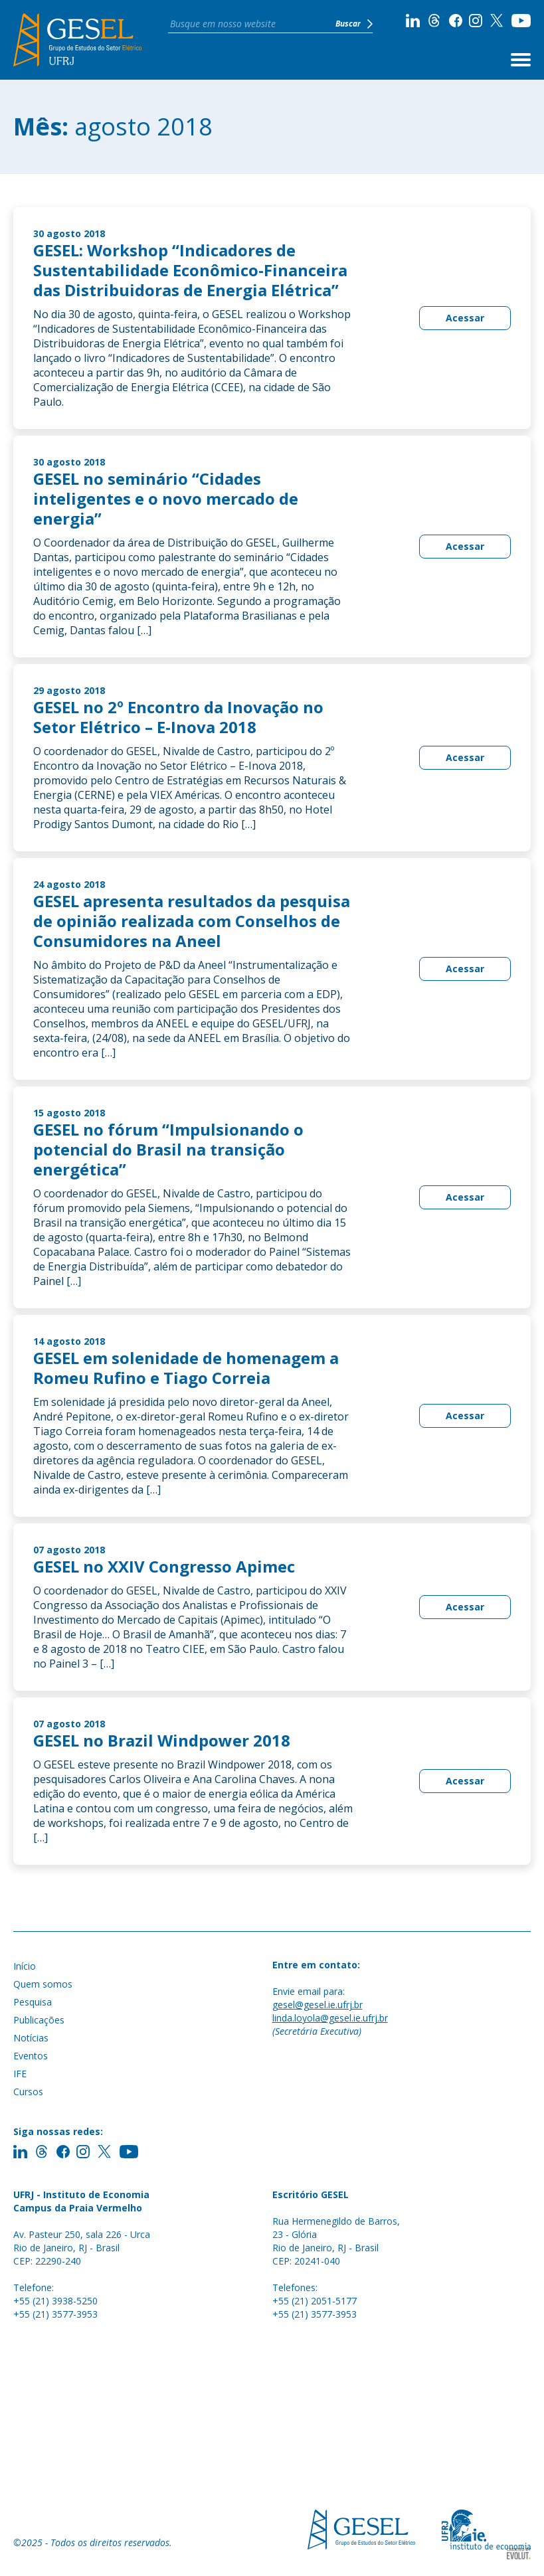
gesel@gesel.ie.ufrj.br (317, 2004)
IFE (20, 2073)
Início (24, 1966)
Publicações (38, 2020)
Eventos (30, 2055)
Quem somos (42, 1984)
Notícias (30, 2037)
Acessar (465, 317)
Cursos (28, 2091)
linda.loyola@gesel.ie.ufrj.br (330, 2018)
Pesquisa (32, 2002)
